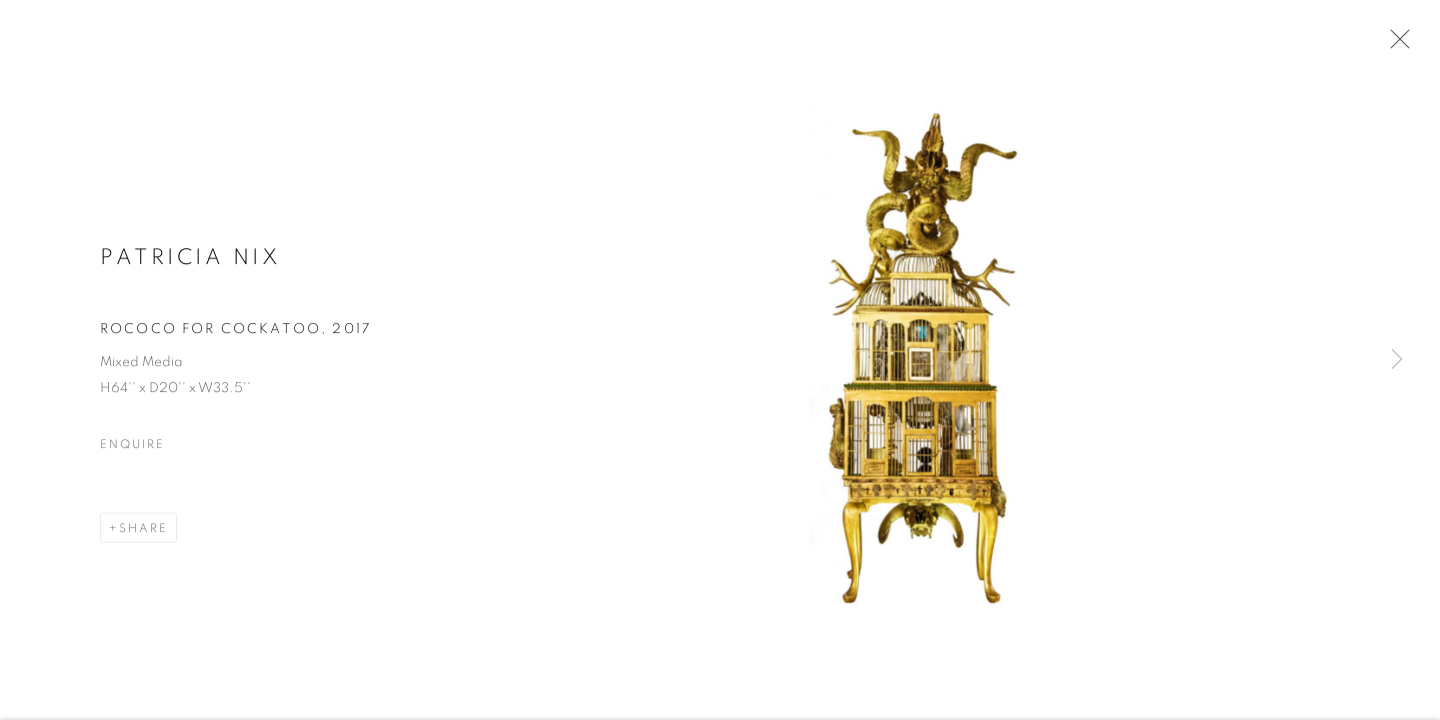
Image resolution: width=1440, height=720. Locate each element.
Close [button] (1395, 45)
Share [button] (143, 530)
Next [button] (1397, 360)
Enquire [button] (132, 446)
